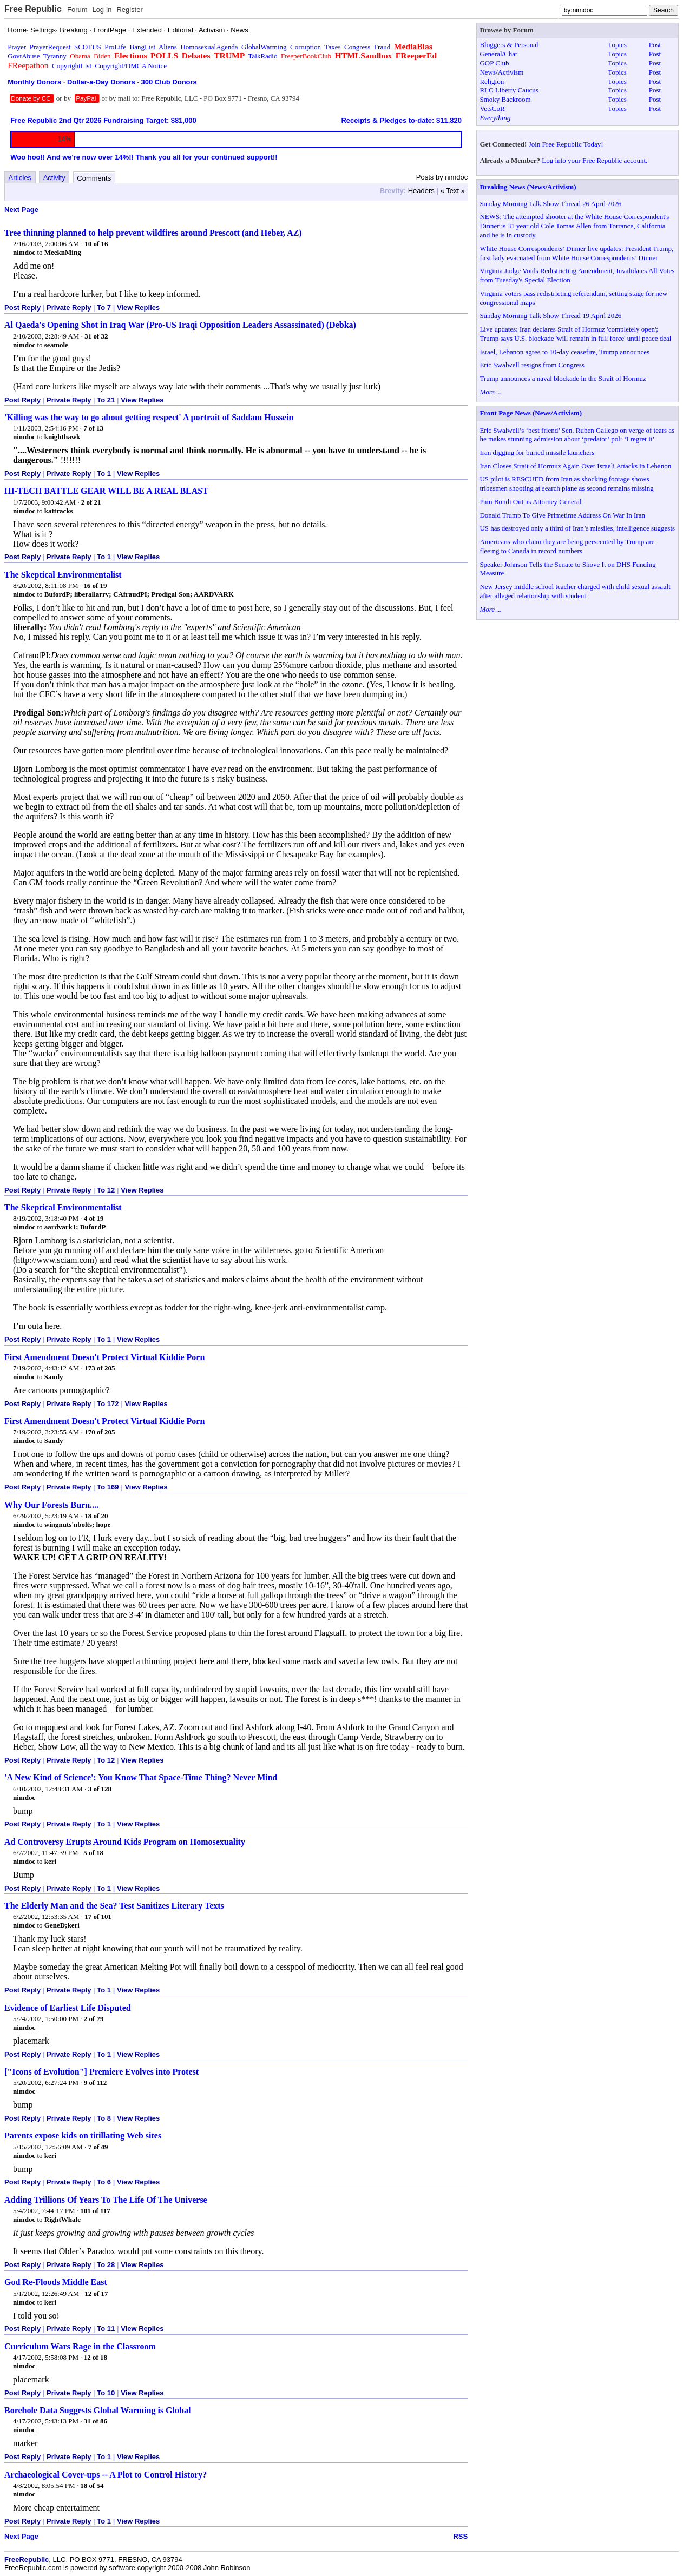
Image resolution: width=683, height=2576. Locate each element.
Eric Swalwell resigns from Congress (532, 365)
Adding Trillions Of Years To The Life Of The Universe (105, 2199)
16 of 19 (95, 585)
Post (655, 45)
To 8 (104, 2118)
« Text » (453, 191)
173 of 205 (99, 1368)
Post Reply (22, 307)
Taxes (332, 47)
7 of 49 (98, 2147)
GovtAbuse (24, 56)
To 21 (106, 400)
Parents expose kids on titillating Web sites (82, 2135)
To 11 (106, 2329)
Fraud (382, 47)
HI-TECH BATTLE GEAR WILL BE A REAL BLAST (106, 490)
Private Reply (69, 307)
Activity (54, 178)
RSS (460, 2536)
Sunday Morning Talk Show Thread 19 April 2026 (550, 316)
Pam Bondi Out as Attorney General (530, 502)
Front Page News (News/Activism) (531, 413)
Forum (77, 9)
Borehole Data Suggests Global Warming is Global (97, 2410)
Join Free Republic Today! (566, 144)
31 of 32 (96, 336)
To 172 (108, 1404)
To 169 (108, 1487)
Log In (101, 9)
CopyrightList (71, 66)
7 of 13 (93, 428)
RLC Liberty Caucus (509, 90)
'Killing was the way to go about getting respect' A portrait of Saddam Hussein (148, 417)
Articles (20, 178)
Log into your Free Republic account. (594, 160)
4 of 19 (94, 1218)
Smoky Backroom (505, 99)
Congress (357, 47)
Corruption (305, 47)
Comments (94, 178)
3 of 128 (99, 1789)
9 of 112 (95, 2082)
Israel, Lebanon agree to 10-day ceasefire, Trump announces (564, 352)
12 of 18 (95, 2357)
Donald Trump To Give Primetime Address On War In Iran (562, 515)
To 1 (104, 473)
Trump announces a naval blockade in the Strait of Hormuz (563, 378)
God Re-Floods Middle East (55, 2282)
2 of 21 (91, 502)
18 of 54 (91, 2485)
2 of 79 (94, 2019)
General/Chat (498, 54)
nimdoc (24, 252)
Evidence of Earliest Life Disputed (67, 2007)
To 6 (104, 2182)
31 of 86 (95, 2421)
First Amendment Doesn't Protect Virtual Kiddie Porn (104, 1357)
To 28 (106, 2265)
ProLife (115, 47)
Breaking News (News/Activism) (528, 187)
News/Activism (501, 72)
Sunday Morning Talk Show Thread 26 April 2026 (550, 204)
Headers (421, 191)
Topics (617, 45)
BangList (143, 47)
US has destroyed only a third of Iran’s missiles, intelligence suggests (577, 528)
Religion (492, 81)
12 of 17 (96, 2293)
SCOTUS (87, 47)
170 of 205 (99, 1432)
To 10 (106, 2393)
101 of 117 (95, 2211)
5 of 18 (93, 1853)
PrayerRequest (50, 47)
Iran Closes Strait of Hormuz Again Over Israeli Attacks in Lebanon (575, 466)
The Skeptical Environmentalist (63, 574)
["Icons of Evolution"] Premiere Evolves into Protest (101, 2071)
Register (129, 9)
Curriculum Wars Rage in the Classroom (80, 2346)
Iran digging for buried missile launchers (537, 452)
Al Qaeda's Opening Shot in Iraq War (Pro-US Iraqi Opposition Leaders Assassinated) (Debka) (180, 324)
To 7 (104, 307)
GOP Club (494, 63)
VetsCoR (492, 108)
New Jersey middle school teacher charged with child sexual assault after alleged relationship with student (575, 591)
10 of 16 (96, 244)
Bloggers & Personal (509, 45)
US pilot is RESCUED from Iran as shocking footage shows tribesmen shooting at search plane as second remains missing (566, 483)
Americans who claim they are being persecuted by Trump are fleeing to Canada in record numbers (567, 546)
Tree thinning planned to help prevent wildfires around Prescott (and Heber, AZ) (153, 232)
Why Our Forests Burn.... (51, 1504)
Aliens (168, 47)
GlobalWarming (263, 47)
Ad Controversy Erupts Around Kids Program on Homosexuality (124, 1841)
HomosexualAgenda (209, 47)
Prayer (17, 47)
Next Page (21, 210)
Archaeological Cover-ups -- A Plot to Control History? (105, 2474)
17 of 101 (97, 1916)
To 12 (106, 1190)
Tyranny (55, 56)
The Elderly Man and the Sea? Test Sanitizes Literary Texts (114, 1905)
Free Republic (33, 9)
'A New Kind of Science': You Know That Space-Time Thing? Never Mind (140, 1777)
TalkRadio (262, 56)
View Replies (138, 307)
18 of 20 (96, 1516)
